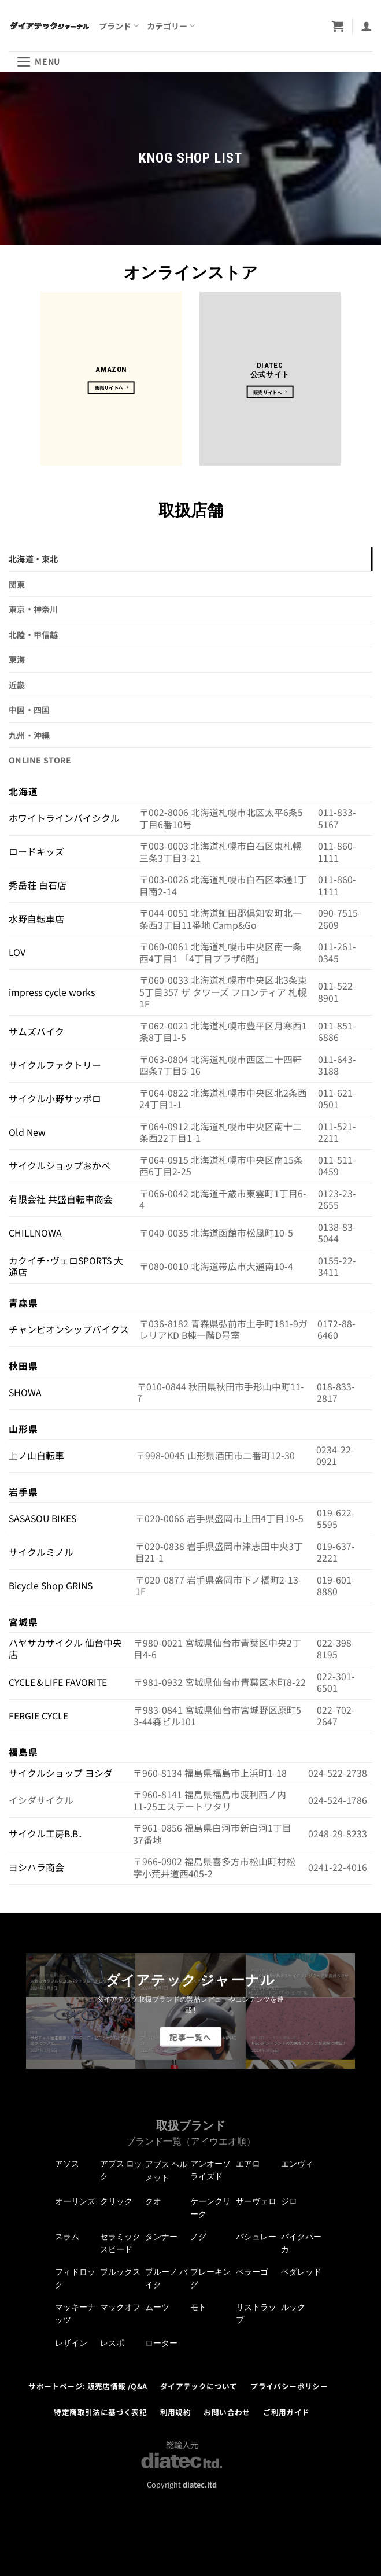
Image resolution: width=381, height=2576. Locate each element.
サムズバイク (36, 1031)
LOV (17, 952)
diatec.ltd (200, 2484)
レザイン (71, 2343)
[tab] (190, 559)
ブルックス (120, 2271)
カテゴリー (171, 26)
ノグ (198, 2236)
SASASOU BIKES (42, 1518)
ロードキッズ (36, 851)
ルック (293, 2307)
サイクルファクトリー (55, 1065)
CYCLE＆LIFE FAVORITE (58, 1682)
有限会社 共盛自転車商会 (61, 1199)
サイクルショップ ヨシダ (61, 1773)
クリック (116, 2201)
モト (198, 2307)
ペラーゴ (252, 2271)
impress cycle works (52, 992)
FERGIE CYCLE (38, 1715)
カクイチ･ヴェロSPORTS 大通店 (66, 1266)
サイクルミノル (41, 1552)
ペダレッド (301, 2271)
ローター (161, 2343)
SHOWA (25, 1392)
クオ (153, 2201)
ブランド (119, 26)
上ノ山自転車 (36, 1455)
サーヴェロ (256, 2201)
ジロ (289, 2201)
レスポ (112, 2343)
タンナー (161, 2236)
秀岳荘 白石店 (37, 885)
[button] (337, 26)
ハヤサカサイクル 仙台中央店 (65, 1649)
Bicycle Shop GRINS (51, 1585)
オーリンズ (75, 2201)
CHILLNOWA (35, 1232)
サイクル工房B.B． (48, 1833)
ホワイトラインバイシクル (64, 818)
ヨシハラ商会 (36, 1867)
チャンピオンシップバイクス (69, 1329)
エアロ (248, 2163)
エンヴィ (297, 2163)
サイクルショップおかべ (59, 1165)
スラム (67, 2236)
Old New (27, 1132)
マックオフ (120, 2307)
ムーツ (157, 2307)
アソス (67, 2163)
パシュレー (256, 2236)
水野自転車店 (36, 918)
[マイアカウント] (366, 26)
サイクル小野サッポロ (55, 1098)
